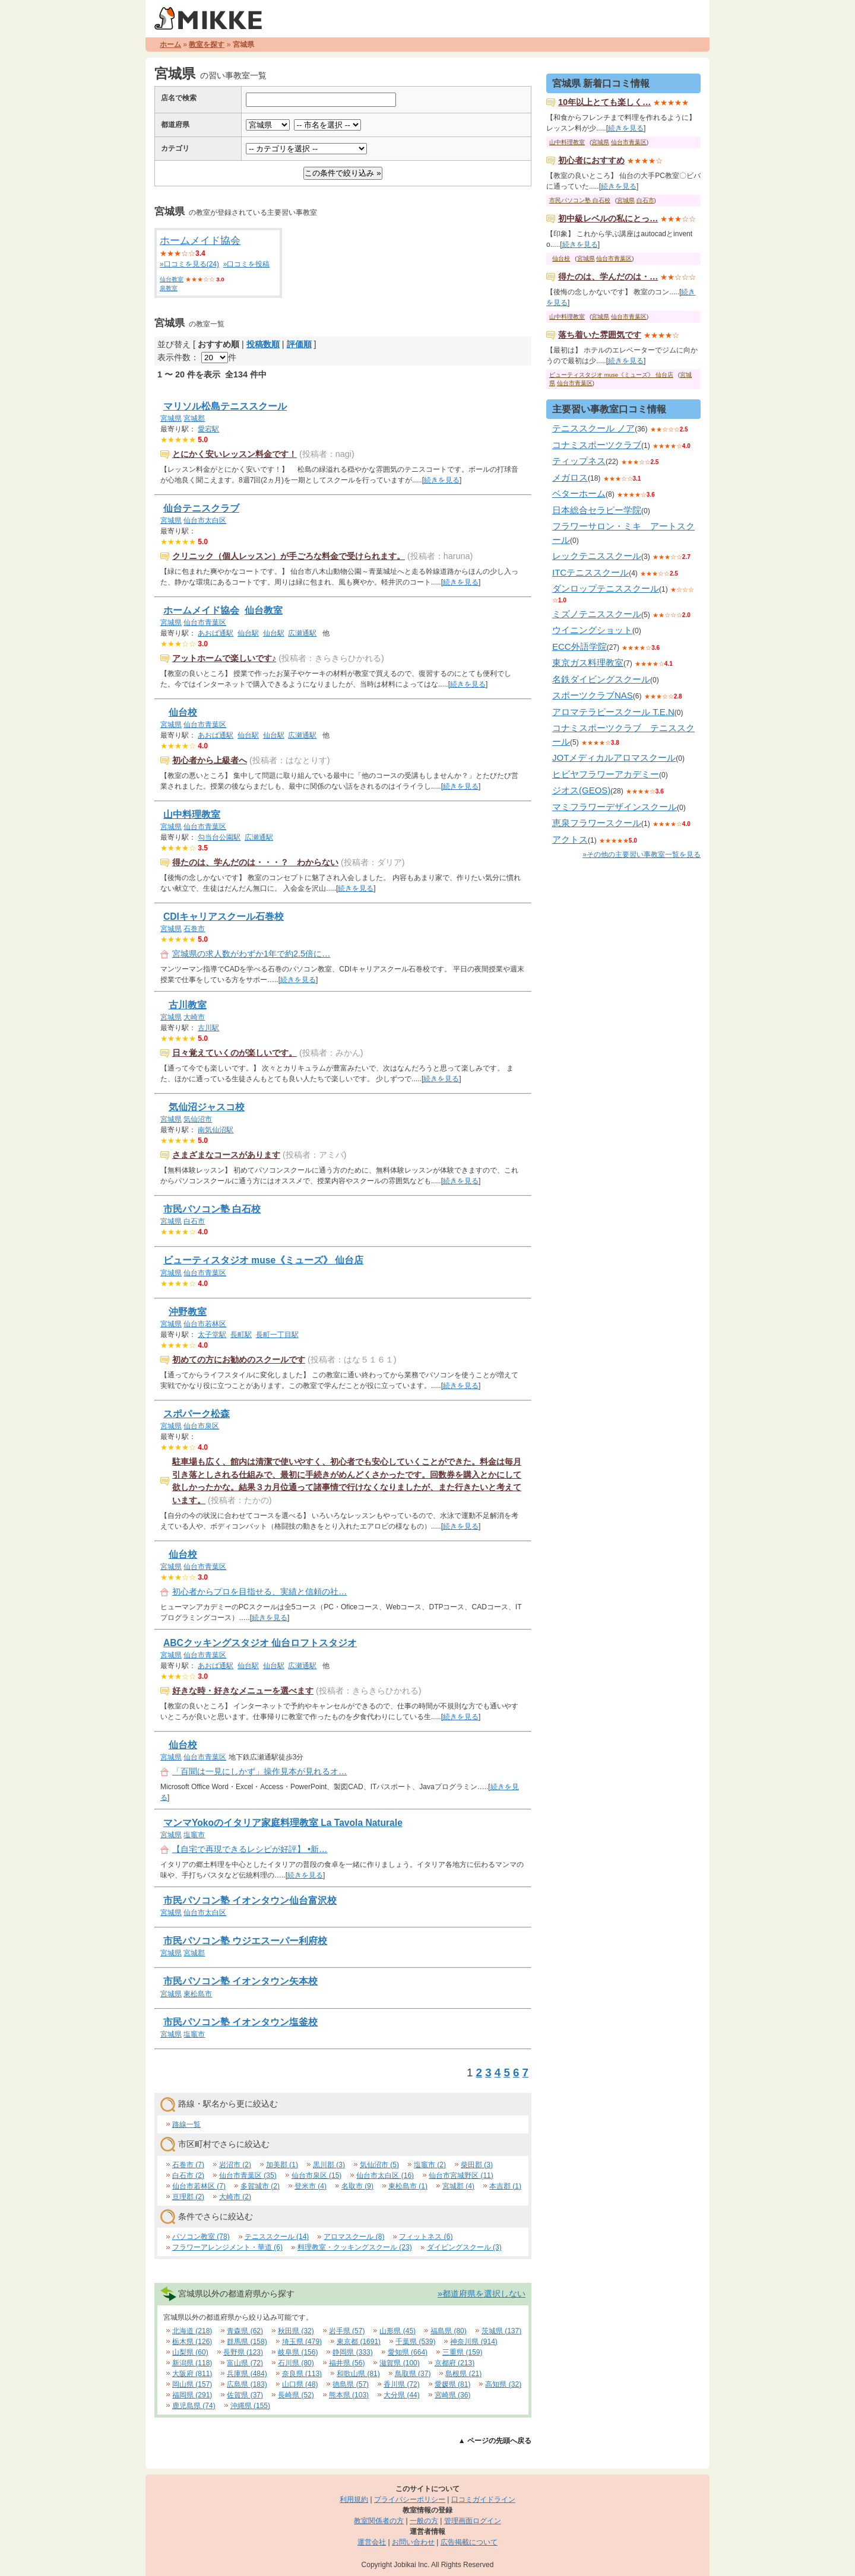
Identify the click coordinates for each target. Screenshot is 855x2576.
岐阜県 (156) (298, 2352)
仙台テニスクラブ (201, 508)
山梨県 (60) (190, 2352)
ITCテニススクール (590, 572)
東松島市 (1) (408, 2186)
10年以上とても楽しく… (604, 102)
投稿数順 (263, 344)
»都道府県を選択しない (481, 2293)
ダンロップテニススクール (605, 588)
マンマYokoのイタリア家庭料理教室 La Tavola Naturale (283, 1823)
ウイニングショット (592, 630)
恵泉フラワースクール (596, 823)
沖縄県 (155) (250, 2406)
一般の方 (424, 2521)
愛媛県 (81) (453, 2384)
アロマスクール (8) (354, 2236)
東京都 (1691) (359, 2341)
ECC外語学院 (579, 646)
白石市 (194, 1221)
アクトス (570, 839)
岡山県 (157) (192, 2384)
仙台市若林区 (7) (199, 2186)
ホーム (170, 44)
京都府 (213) (454, 2363)
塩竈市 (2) (430, 2165)
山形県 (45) (397, 2331)
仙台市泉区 (201, 1426)
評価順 (299, 344)
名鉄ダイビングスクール (601, 679)
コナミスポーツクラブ (596, 445)
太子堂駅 (212, 1334)
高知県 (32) (503, 2384)
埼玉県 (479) (302, 2341)
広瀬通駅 (302, 633)
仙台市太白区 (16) (385, 2175)
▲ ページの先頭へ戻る (494, 2441)
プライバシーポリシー (409, 2499)
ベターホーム (579, 493)
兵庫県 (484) (247, 2373)
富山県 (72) (245, 2363)
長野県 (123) (243, 2352)
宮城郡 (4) (458, 2186)
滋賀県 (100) (399, 2363)
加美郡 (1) (282, 2165)
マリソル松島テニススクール (225, 406)
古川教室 (188, 1005)
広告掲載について (469, 2542)
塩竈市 (194, 1835)
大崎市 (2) (235, 2197)
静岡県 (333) (352, 2352)
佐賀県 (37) (245, 2395)
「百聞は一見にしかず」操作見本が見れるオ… (259, 1771)
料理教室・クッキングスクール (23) (354, 2247)
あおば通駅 (215, 633)
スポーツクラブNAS (592, 695)
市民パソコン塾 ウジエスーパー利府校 (245, 1941)
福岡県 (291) (192, 2395)
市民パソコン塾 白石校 (212, 1209)
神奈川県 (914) (473, 2341)
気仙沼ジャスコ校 (207, 1107)
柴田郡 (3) (477, 2165)
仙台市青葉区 (204, 622)
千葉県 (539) (415, 2341)
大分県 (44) (402, 2395)
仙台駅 (248, 633)
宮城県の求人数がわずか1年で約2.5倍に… (251, 953)
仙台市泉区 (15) (317, 2175)
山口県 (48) (300, 2384)
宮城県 (171, 418)
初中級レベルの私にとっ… (608, 218)
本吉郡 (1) (505, 2186)
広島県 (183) (247, 2384)
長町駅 (241, 1334)
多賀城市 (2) (260, 2186)
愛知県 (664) (408, 2352)
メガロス (570, 477)
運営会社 (371, 2542)
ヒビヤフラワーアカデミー (605, 774)
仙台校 (183, 712)
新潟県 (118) (192, 2363)
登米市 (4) (310, 2186)
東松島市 (197, 1994)
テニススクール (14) (277, 2236)
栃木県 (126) (192, 2341)
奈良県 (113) (302, 2373)
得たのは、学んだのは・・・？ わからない (255, 862)
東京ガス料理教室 (587, 663)
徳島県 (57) (350, 2384)
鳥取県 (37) (413, 2373)
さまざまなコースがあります (226, 1155)
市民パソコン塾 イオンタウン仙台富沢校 (250, 1900)
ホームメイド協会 (200, 240)
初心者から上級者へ (209, 760)
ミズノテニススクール (596, 614)
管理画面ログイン (472, 2521)
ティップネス (579, 461)
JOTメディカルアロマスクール (614, 757)
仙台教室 (171, 279)
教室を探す (206, 44)
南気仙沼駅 (215, 1130)
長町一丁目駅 (277, 1334)
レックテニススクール (596, 556)
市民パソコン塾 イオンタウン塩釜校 (240, 2022)
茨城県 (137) (501, 2331)
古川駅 (208, 1028)
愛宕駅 (208, 429)
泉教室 (169, 288)
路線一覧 (186, 2124)
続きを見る (442, 480)
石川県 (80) (296, 2363)
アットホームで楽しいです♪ (224, 658)
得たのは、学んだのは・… (608, 276)
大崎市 (194, 1017)
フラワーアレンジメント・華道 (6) (227, 2247)
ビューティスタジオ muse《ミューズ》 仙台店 (263, 1260)
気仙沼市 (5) (379, 2165)
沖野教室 (188, 1312)
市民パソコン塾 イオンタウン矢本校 (240, 1981)
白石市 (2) (188, 2175)
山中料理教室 (191, 814)
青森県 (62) (245, 2331)
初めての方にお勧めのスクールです (238, 1359)
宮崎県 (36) (453, 2395)
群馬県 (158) (247, 2341)
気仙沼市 (197, 1119)
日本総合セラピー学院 (596, 510)
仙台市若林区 (204, 1324)
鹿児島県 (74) (194, 2406)
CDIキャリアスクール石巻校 (223, 916)
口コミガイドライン (483, 2499)
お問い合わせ (413, 2542)
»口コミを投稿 (246, 264)
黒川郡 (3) (329, 2165)
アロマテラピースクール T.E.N (613, 712)
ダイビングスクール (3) (464, 2247)
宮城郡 (194, 418)
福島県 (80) (448, 2331)
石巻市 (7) (188, 2165)
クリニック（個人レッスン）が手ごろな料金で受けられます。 (288, 556)
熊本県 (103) (349, 2395)
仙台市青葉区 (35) (248, 2175)
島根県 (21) (463, 2373)
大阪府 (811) (192, 2373)
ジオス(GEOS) (581, 790)
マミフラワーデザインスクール (614, 807)
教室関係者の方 (379, 2521)
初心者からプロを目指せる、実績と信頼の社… (259, 1591)
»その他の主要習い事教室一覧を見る (641, 854)
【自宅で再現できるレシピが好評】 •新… (249, 1849)
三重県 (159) (462, 2352)
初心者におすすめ (591, 160)
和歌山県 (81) (358, 2373)
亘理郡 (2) (188, 2197)
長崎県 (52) (296, 2395)
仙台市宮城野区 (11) (461, 2175)
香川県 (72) (402, 2384)
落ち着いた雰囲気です (599, 334)
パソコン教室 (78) (201, 2236)
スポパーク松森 (196, 1414)
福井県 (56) (347, 2363)
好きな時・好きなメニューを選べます (243, 1690)
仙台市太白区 (204, 520)
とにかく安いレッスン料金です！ (234, 454)
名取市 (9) (357, 2186)
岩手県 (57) (347, 2331)
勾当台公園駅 (219, 837)
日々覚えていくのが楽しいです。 (234, 1052)
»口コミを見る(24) (189, 264)
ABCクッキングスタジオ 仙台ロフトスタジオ (260, 1643)
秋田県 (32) (296, 2331)
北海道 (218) (192, 2331)
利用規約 (354, 2499)
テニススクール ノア (593, 428)
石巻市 (194, 929)
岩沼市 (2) (235, 2165)
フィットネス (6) (425, 2236)
